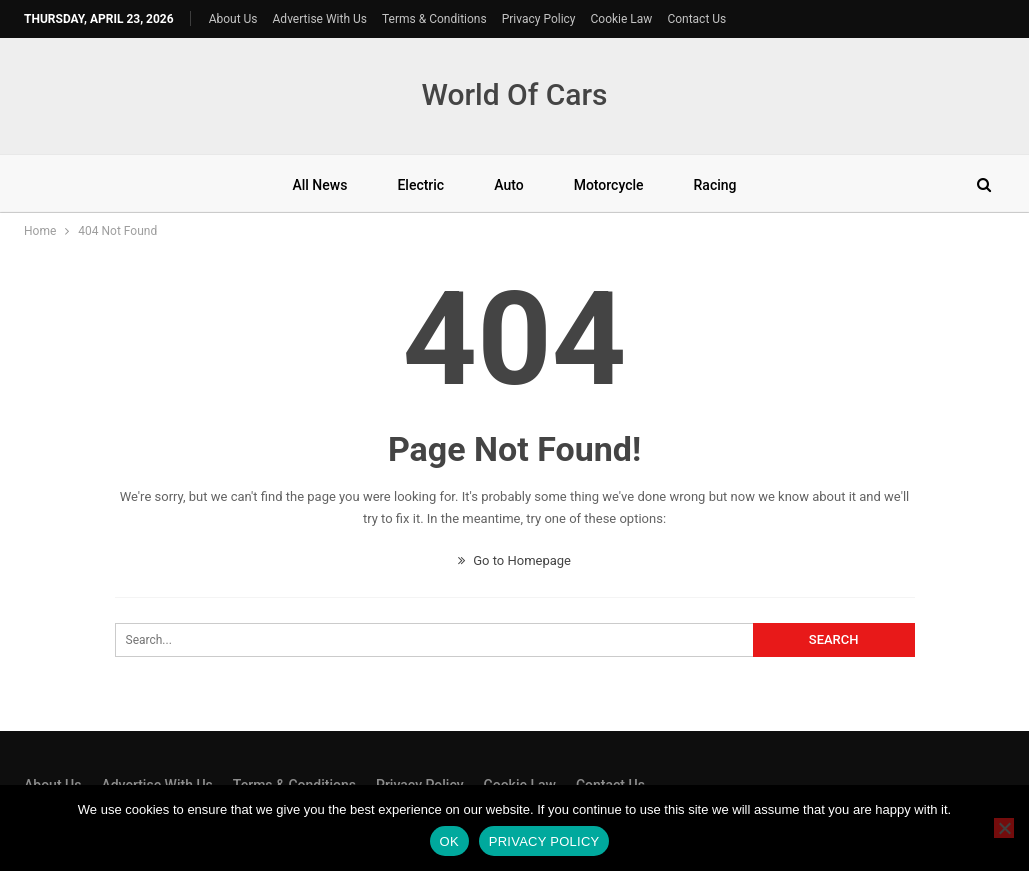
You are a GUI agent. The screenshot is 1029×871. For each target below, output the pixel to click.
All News (319, 185)
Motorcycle (609, 185)
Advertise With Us (320, 19)
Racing (715, 185)
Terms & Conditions (434, 19)
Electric (420, 185)
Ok (449, 841)
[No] (1004, 828)
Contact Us (696, 19)
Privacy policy (544, 841)
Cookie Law (622, 19)
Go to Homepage (514, 560)
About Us (233, 19)
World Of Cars (514, 94)
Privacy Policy (539, 19)
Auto (508, 185)
